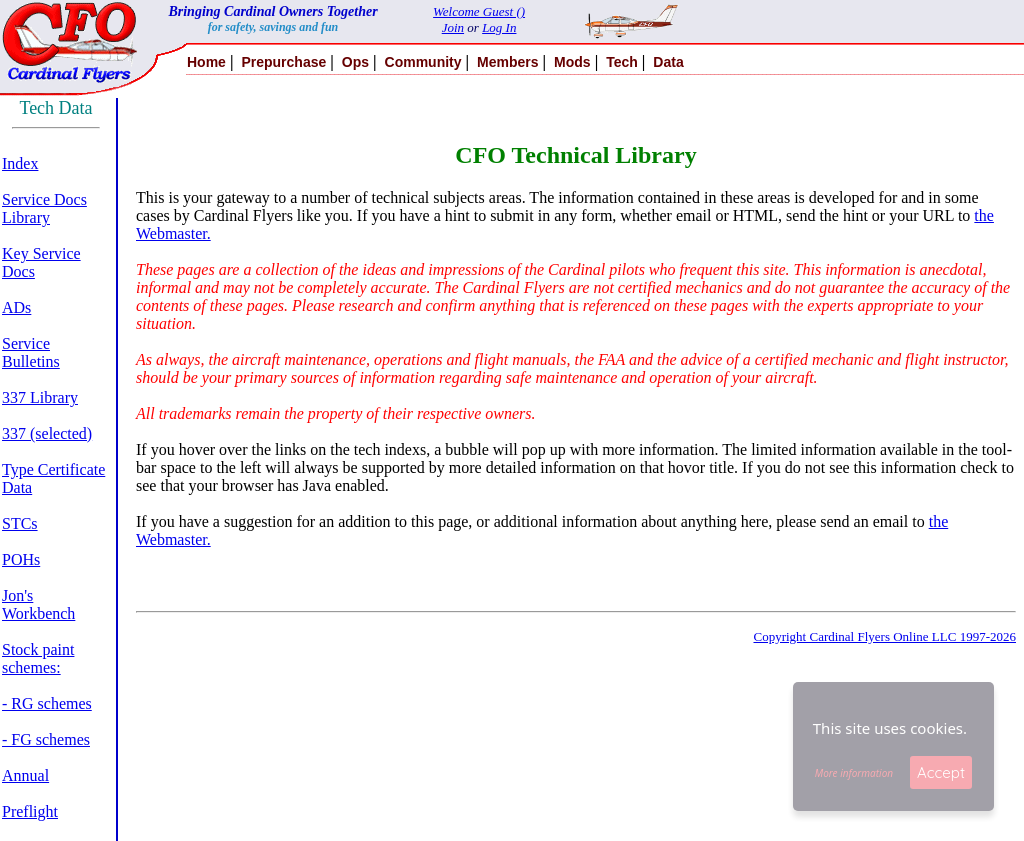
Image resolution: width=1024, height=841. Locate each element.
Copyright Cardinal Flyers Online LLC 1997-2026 (884, 636)
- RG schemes (47, 703)
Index (20, 163)
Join (453, 27)
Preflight (30, 811)
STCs (20, 523)
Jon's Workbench (38, 604)
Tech (622, 62)
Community (423, 62)
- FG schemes (46, 739)
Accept (941, 772)
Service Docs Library (44, 208)
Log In (499, 27)
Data (668, 62)
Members (507, 62)
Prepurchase (283, 62)
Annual (25, 775)
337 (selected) (47, 433)
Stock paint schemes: (38, 658)
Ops (355, 62)
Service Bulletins (31, 352)
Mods (572, 62)
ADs (16, 307)
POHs (21, 559)
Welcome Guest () (479, 11)
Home (206, 62)
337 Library (40, 397)
